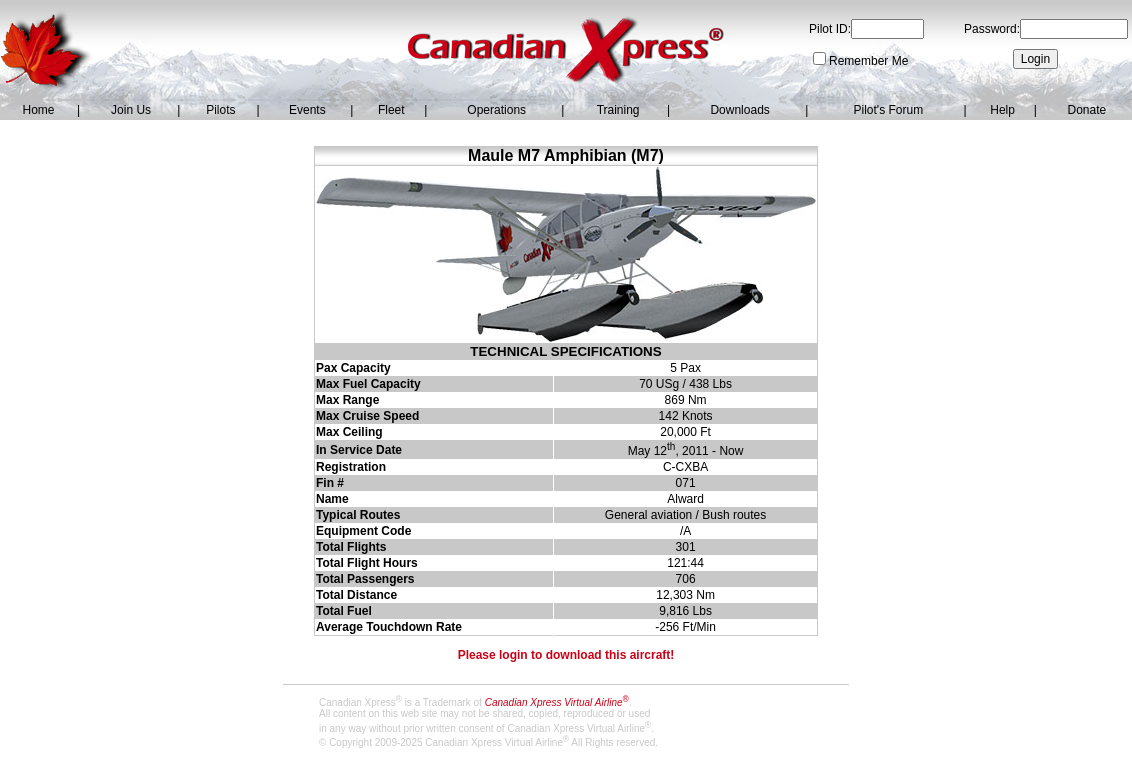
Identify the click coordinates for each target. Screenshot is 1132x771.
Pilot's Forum (889, 110)
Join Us (131, 110)
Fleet (391, 110)
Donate (1086, 110)
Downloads (739, 110)
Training (618, 110)
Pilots (220, 110)
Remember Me (868, 61)
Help (1002, 110)
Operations (496, 110)
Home (38, 110)
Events (307, 110)
